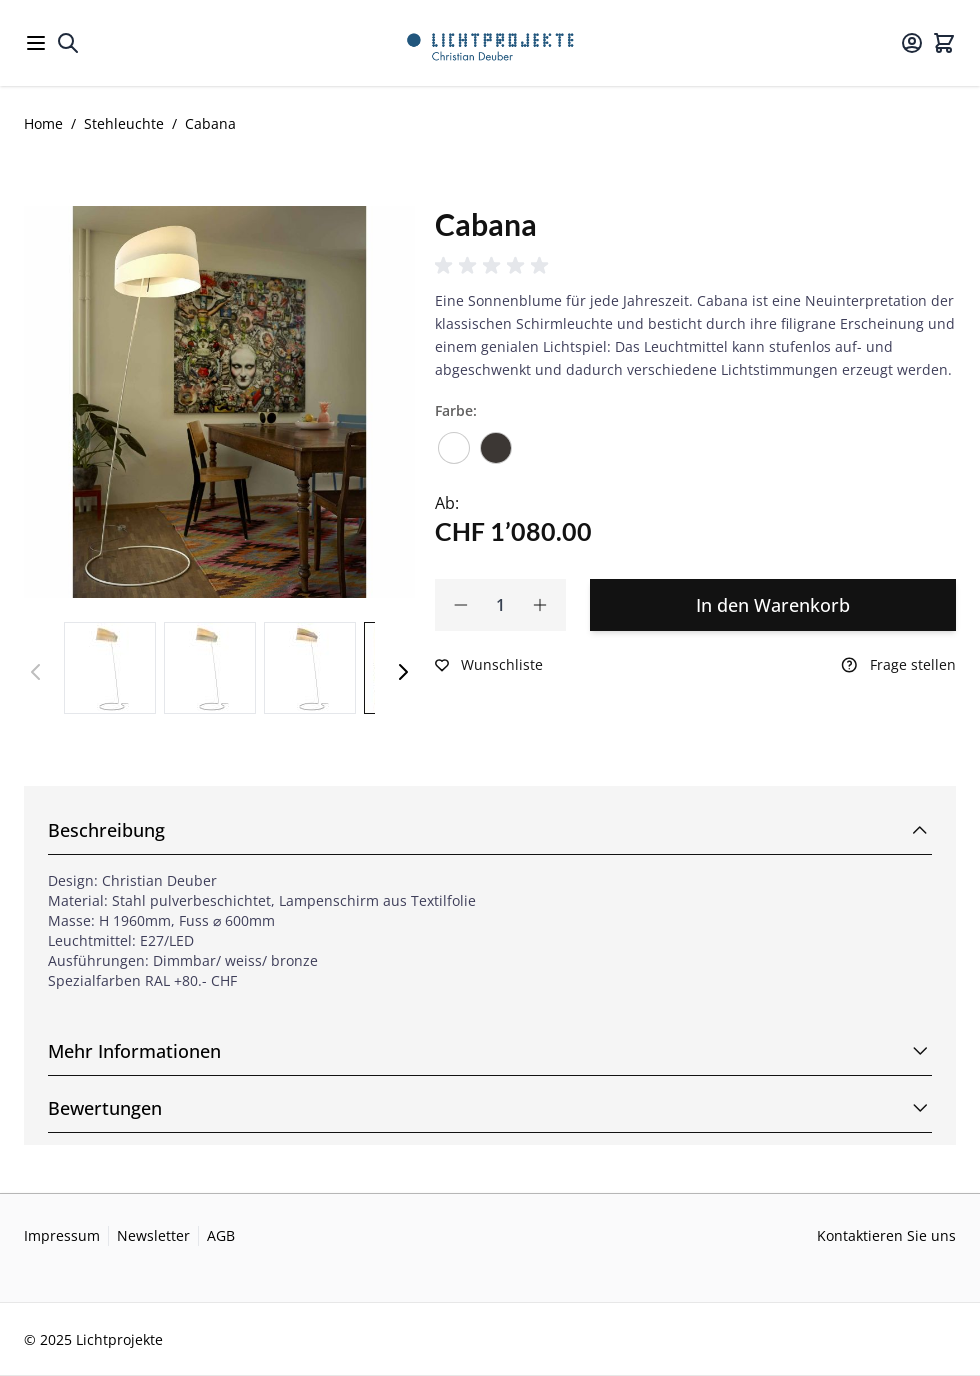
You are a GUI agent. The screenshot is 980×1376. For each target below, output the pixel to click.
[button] (495, 266)
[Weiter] (403, 672)
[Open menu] (36, 43)
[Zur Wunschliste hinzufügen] (489, 665)
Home (43, 123)
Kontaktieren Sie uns (886, 1235)
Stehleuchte (124, 123)
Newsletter (153, 1235)
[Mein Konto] (912, 43)
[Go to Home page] (490, 43)
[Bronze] (496, 441)
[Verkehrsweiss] (454, 441)
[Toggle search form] (68, 43)
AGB (221, 1235)
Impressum (62, 1235)
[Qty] (500, 605)
